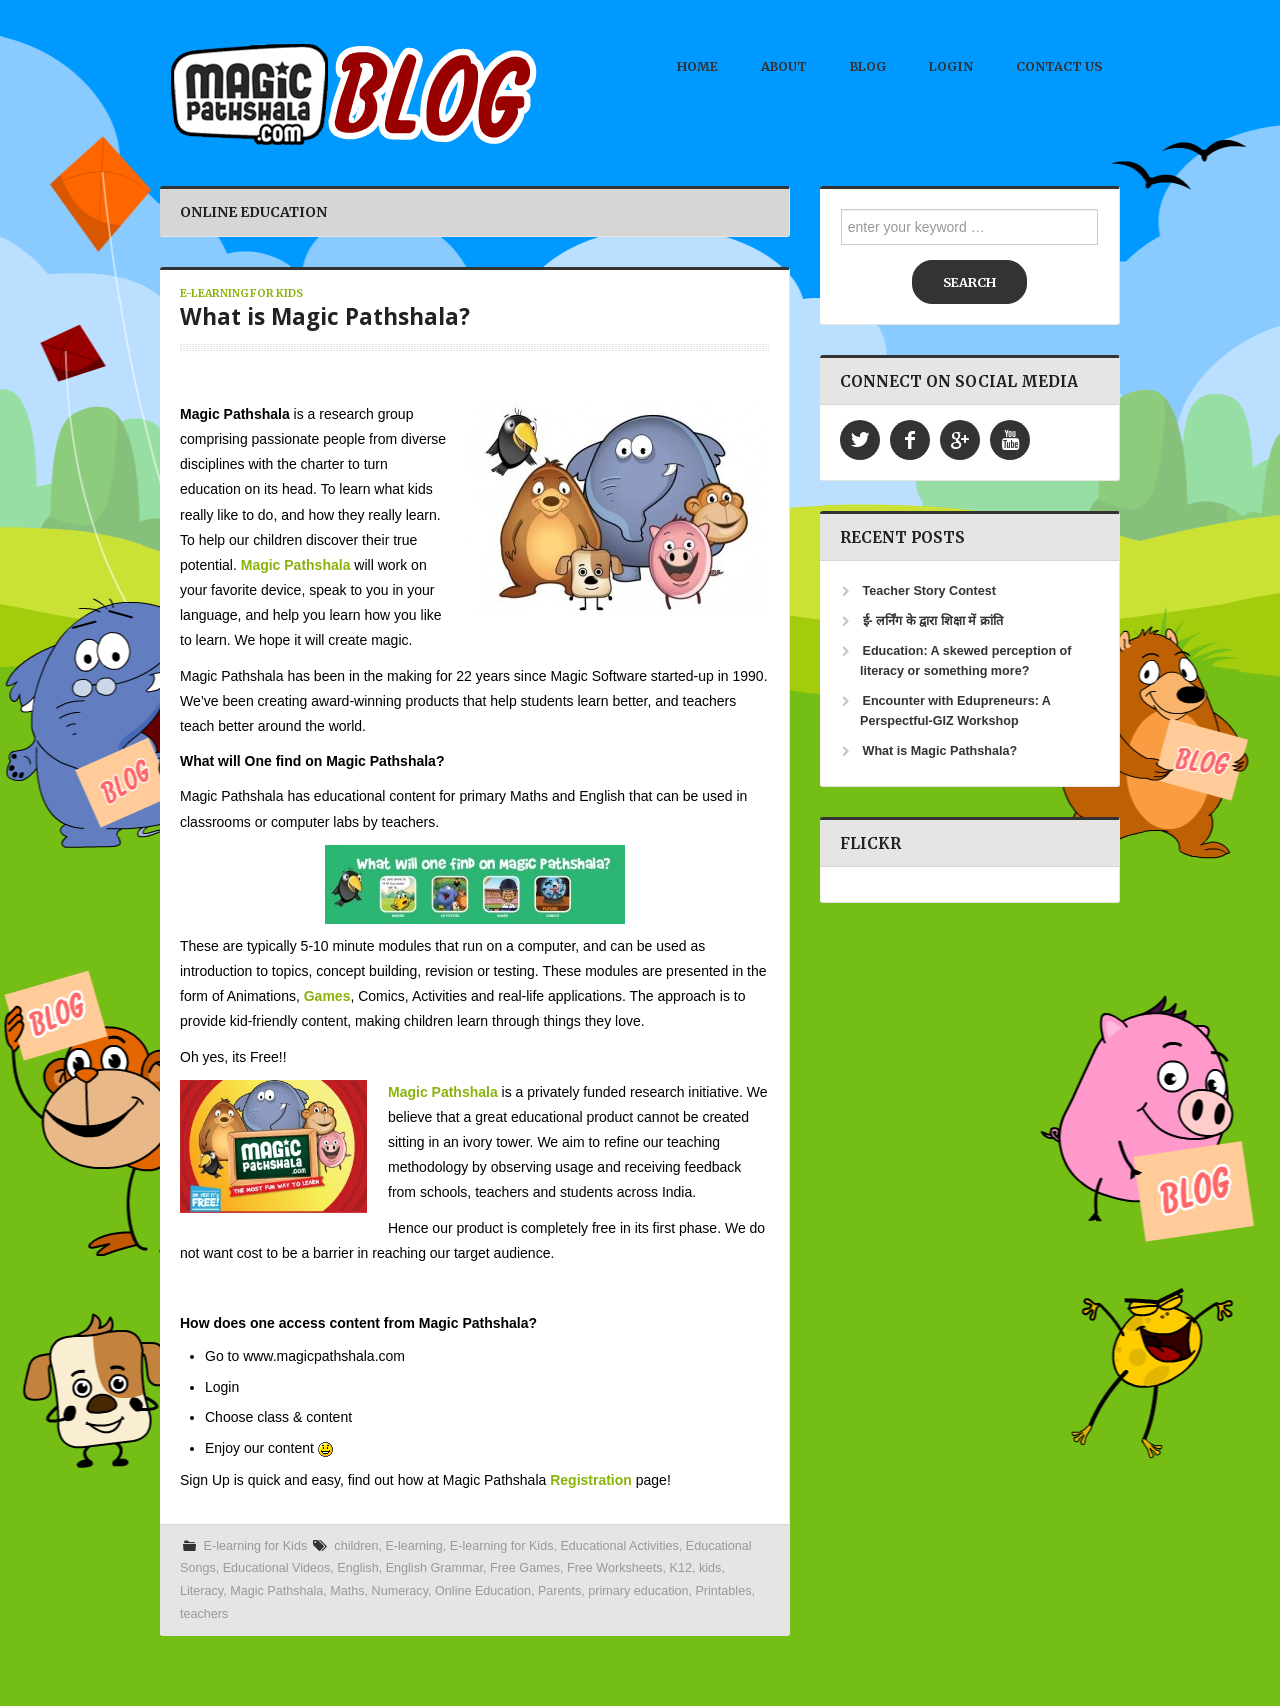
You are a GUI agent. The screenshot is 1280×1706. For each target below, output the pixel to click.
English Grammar (434, 1568)
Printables (723, 1591)
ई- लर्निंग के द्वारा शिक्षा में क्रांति (933, 621)
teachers (204, 1614)
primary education (638, 1591)
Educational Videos (277, 1568)
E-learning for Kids (241, 293)
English (357, 1568)
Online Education (483, 1591)
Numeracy (400, 1591)
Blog (868, 66)
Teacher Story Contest (929, 591)
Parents (559, 1591)
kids (710, 1568)
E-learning (413, 1546)
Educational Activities (619, 1546)
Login (951, 66)
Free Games (525, 1568)
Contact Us (1059, 66)
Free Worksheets (615, 1568)
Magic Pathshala (276, 1591)
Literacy (201, 1591)
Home (697, 66)
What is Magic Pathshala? (325, 316)
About (784, 66)
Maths (347, 1591)
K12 (681, 1568)
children (356, 1546)
